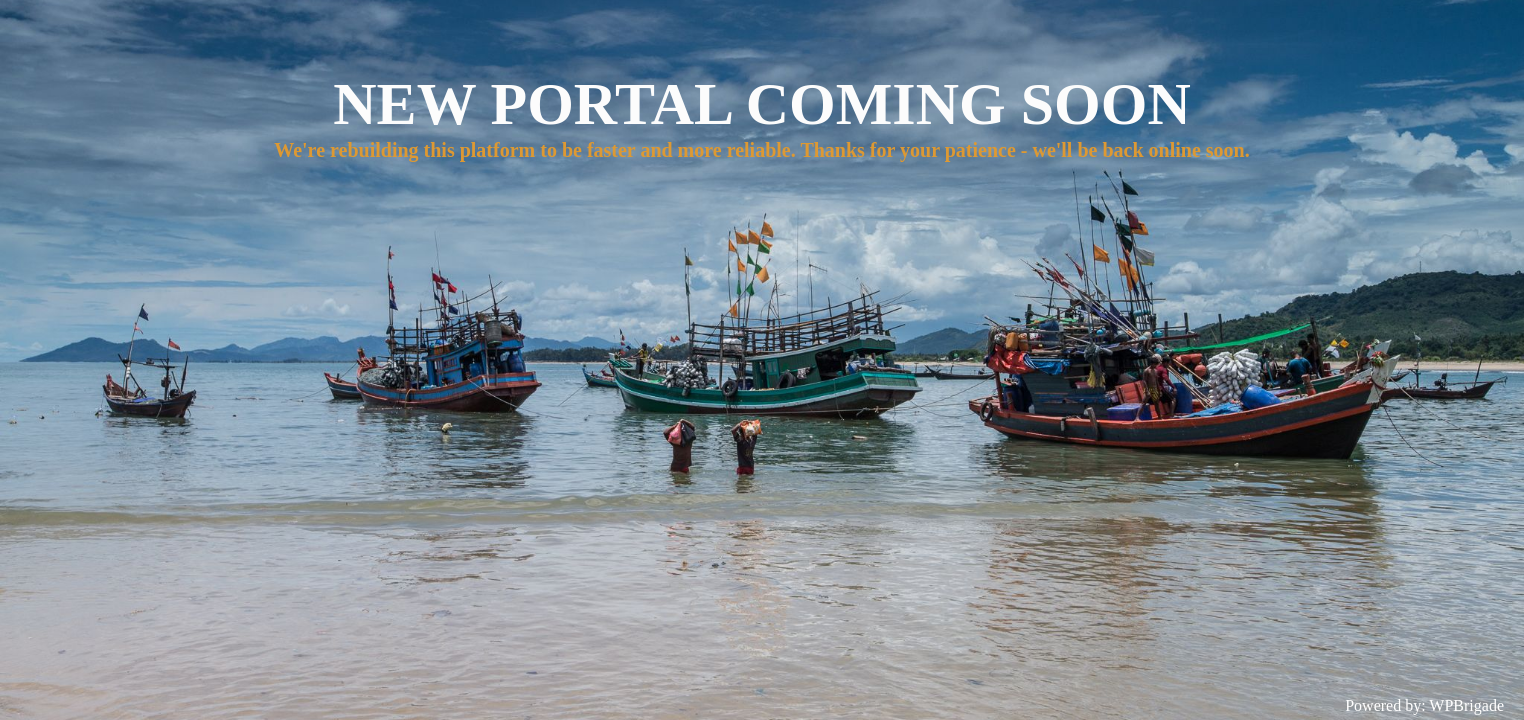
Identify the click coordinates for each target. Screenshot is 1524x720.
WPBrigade (1466, 705)
